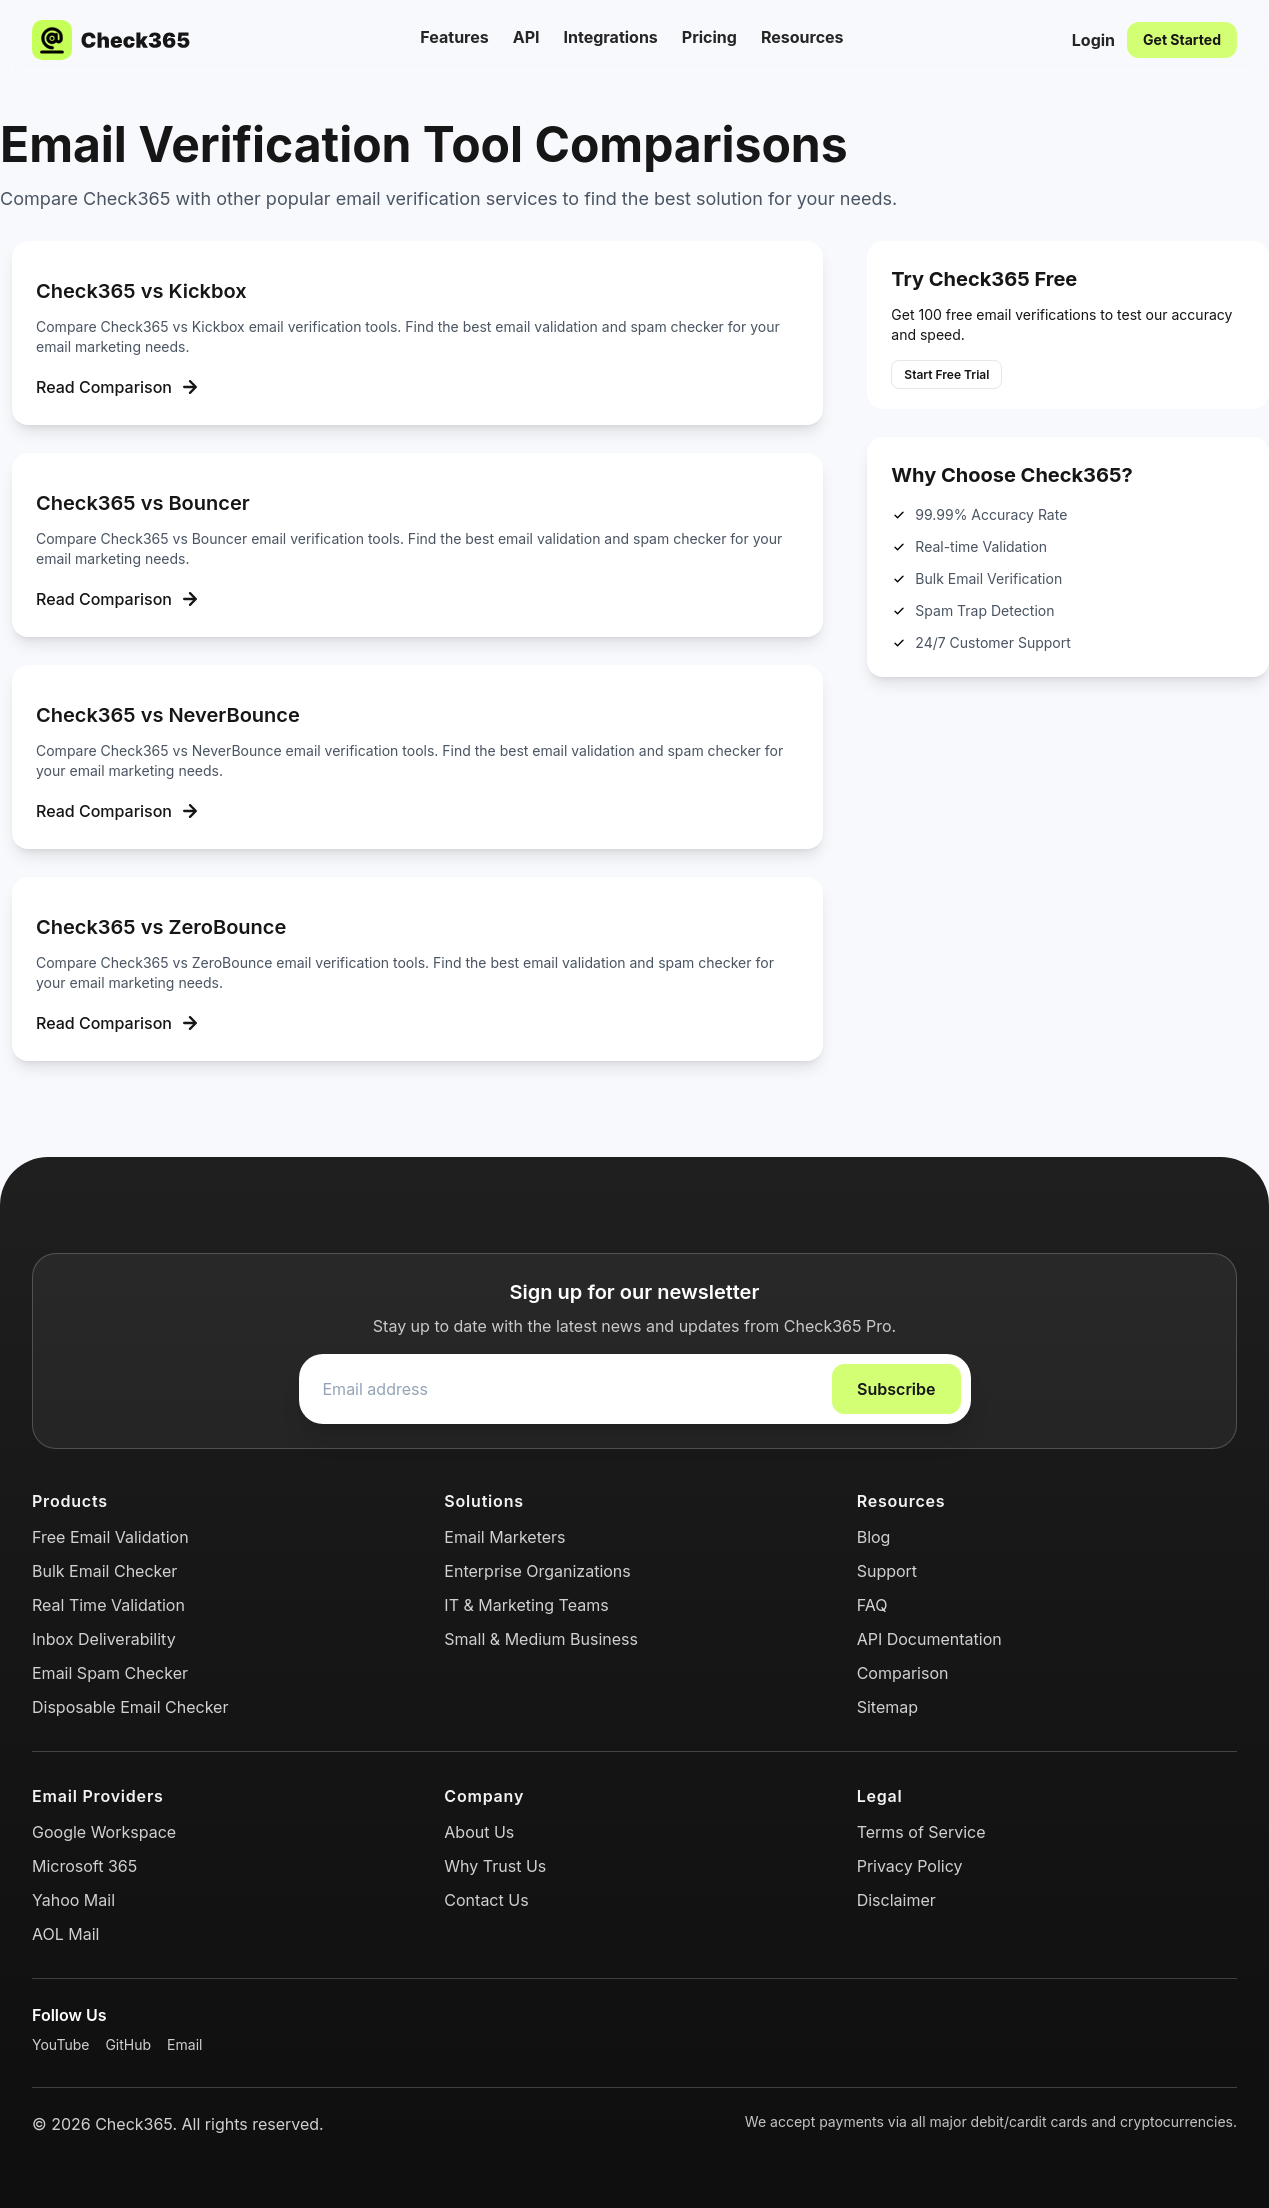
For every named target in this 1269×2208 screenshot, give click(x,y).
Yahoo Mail (73, 1900)
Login (1093, 40)
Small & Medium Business (541, 1639)
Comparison (903, 1673)
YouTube (60, 2044)
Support (887, 1571)
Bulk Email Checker (104, 1571)
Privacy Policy (910, 1866)
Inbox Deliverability (104, 1639)
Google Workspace (104, 1832)
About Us (479, 1832)
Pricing (709, 37)
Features (454, 37)
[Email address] (566, 1389)
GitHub (128, 2044)
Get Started (1182, 39)
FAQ (872, 1605)
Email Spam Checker (110, 1673)
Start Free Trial (946, 374)
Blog (874, 1537)
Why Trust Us (495, 1866)
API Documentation (929, 1639)
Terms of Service (921, 1832)
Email (184, 2044)
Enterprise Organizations (537, 1571)
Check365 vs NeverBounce (168, 715)
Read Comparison (120, 387)
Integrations (611, 37)
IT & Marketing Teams (526, 1605)
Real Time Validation (108, 1605)
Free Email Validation (110, 1537)
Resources (802, 37)
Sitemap (887, 1707)
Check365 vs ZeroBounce (161, 927)
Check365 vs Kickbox (141, 291)
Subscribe (896, 1389)
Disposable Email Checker (130, 1707)
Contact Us (486, 1900)
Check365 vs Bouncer (143, 503)
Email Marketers (504, 1537)
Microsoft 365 (84, 1866)
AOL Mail (65, 1934)
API (526, 37)
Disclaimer (896, 1900)
